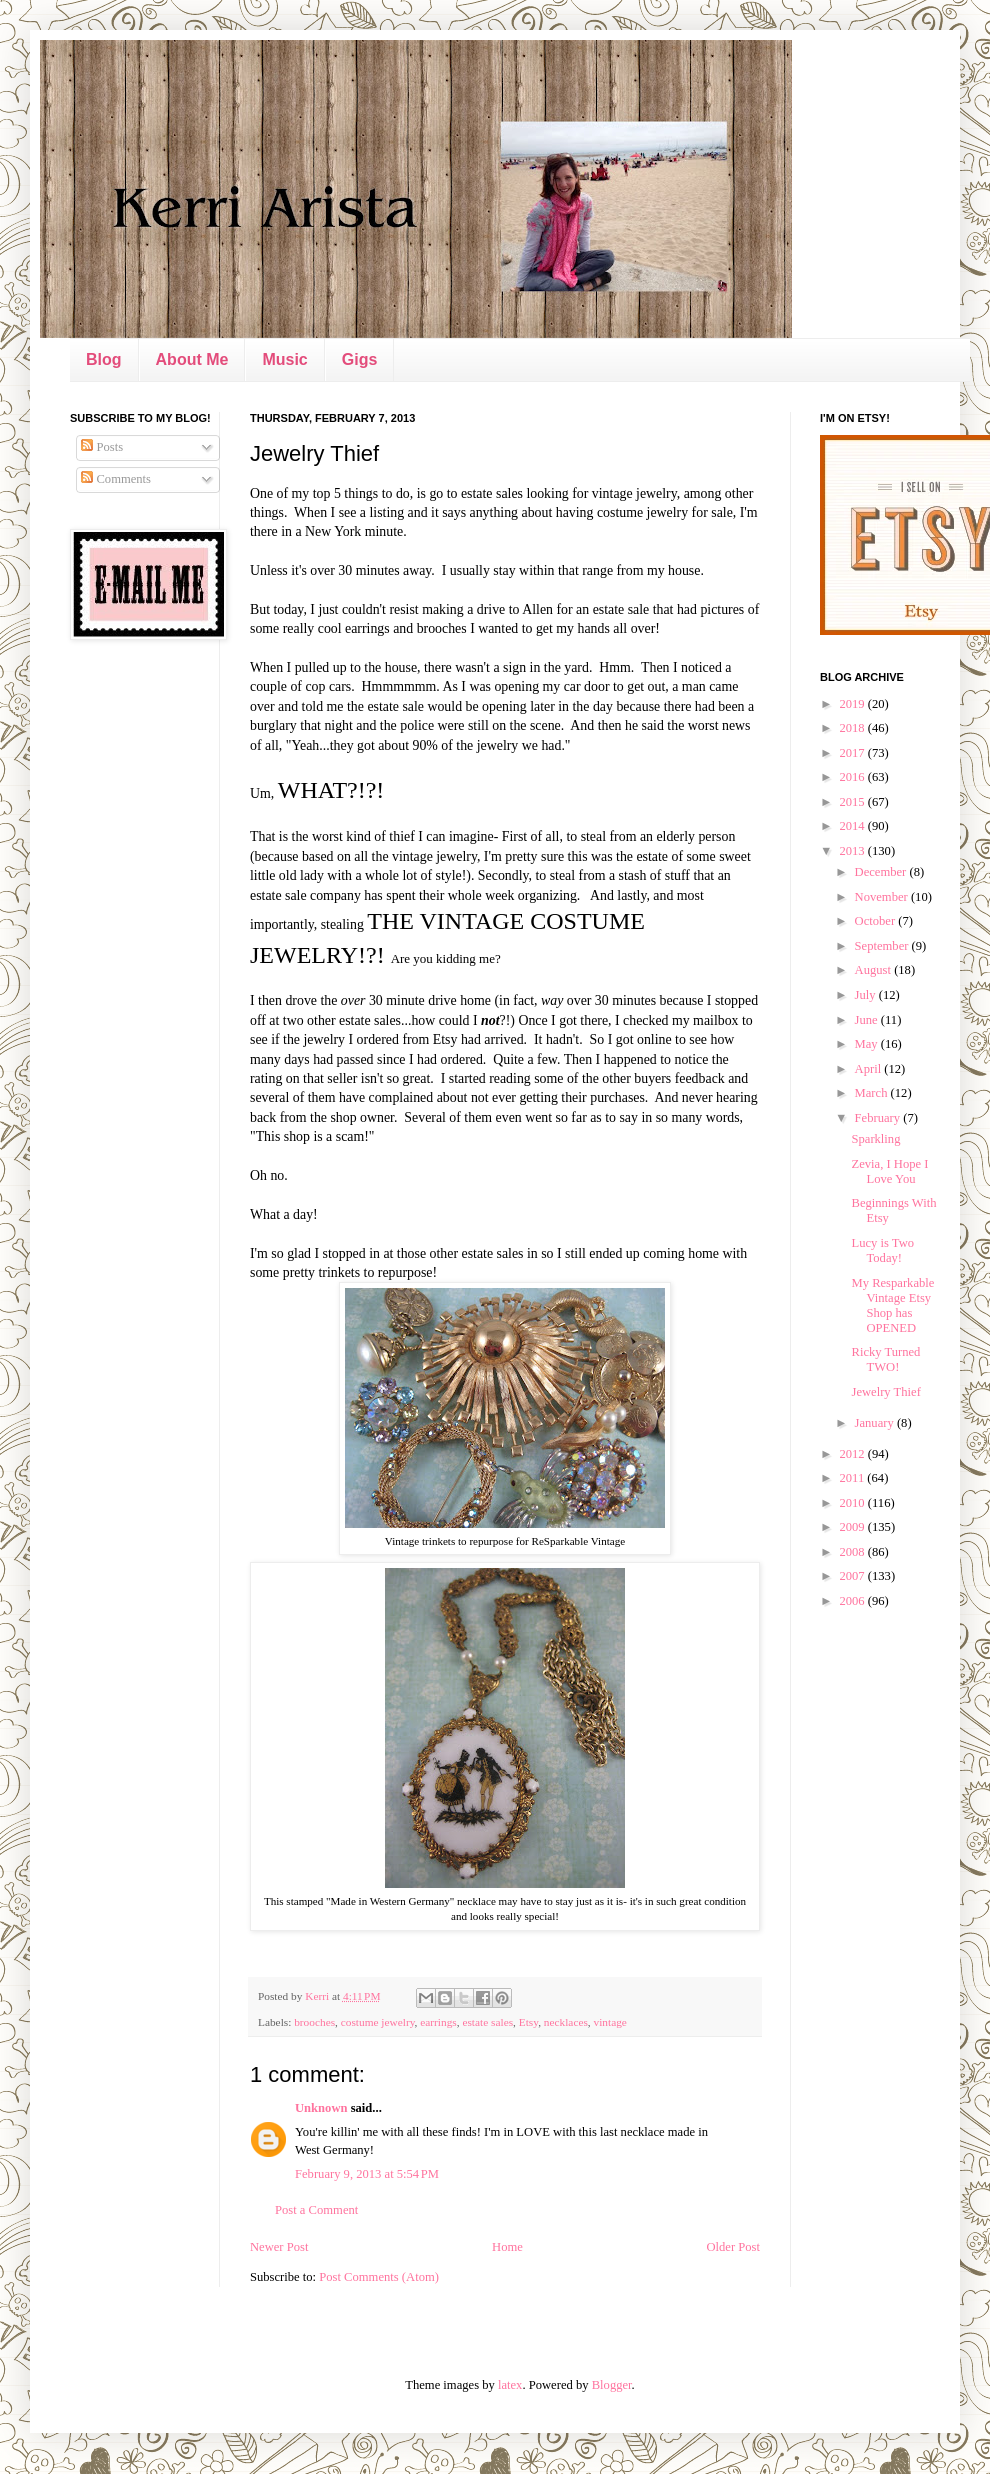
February (879, 1118)
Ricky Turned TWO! (885, 1359)
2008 (853, 1552)
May (868, 1044)
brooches (314, 2022)
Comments (116, 479)
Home (507, 2247)
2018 (853, 728)
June (868, 1020)
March (873, 1093)
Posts (102, 447)
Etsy (528, 2022)
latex (510, 2385)
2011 (853, 1478)
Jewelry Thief (885, 1392)
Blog (104, 359)
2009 (853, 1527)
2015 (853, 802)
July (867, 995)
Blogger (612, 2385)
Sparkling (875, 1139)
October (877, 921)
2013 (853, 851)
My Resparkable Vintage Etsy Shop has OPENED (892, 1305)
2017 (853, 753)
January (876, 1423)
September (883, 946)
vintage (610, 2022)
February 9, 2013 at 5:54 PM (367, 2174)
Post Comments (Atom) (379, 2277)
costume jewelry (378, 2022)
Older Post (733, 2247)
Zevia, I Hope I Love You (889, 1171)
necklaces (566, 2022)
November (883, 897)
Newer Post (279, 2247)
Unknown (321, 2108)
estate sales (487, 2022)
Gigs (360, 359)
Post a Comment (316, 2210)
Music (284, 359)
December (882, 872)
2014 (853, 826)
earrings (438, 2022)
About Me (192, 359)
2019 (853, 704)
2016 (853, 777)
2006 (853, 1601)
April (870, 1069)
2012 (853, 1454)
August (875, 970)
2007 (853, 1576)
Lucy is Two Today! (882, 1250)
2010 (853, 1503)
